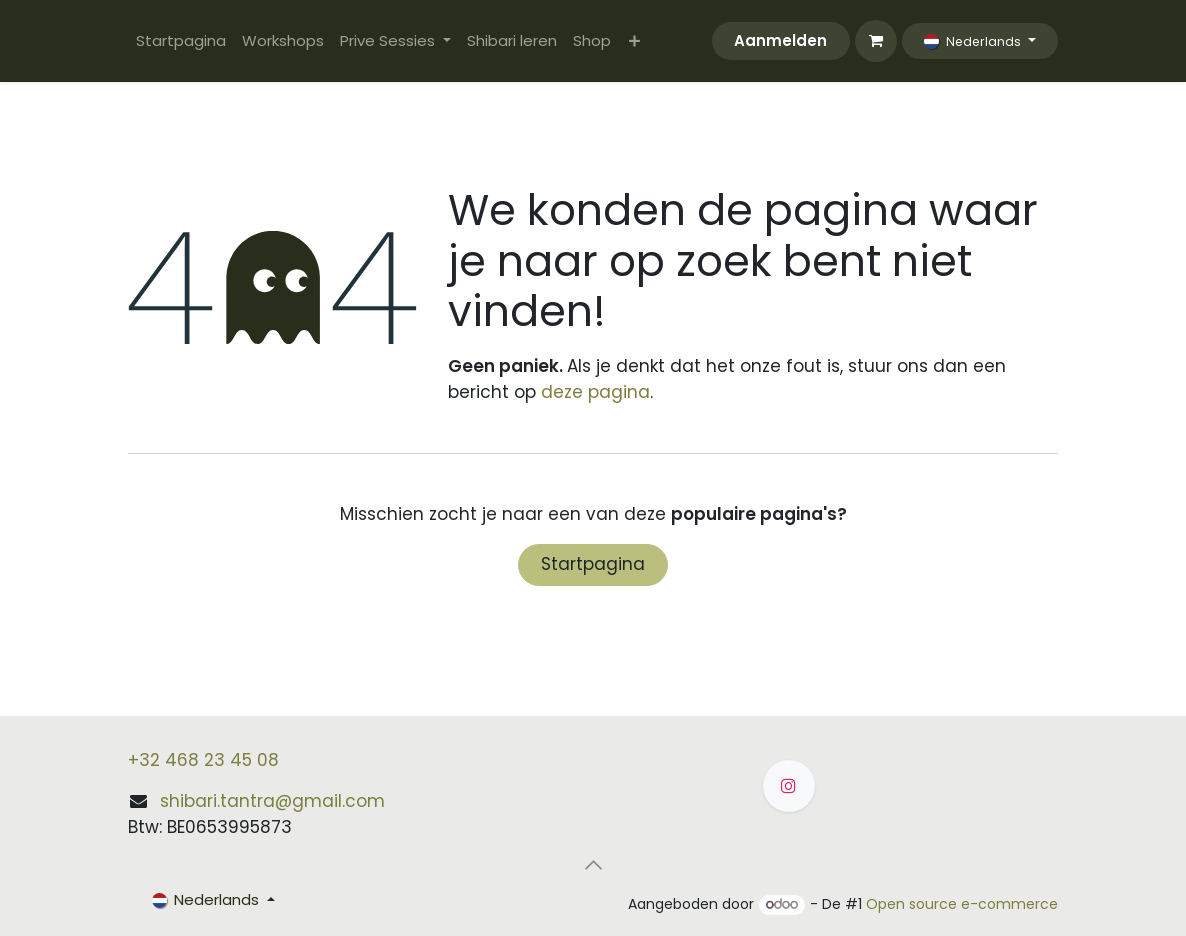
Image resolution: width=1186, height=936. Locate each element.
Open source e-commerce (962, 904)
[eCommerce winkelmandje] (876, 41)
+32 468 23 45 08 (203, 760)
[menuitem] (181, 41)
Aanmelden (780, 40)
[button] (593, 864)
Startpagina (593, 564)
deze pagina (595, 392)
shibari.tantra (217, 801)
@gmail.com (330, 801)
